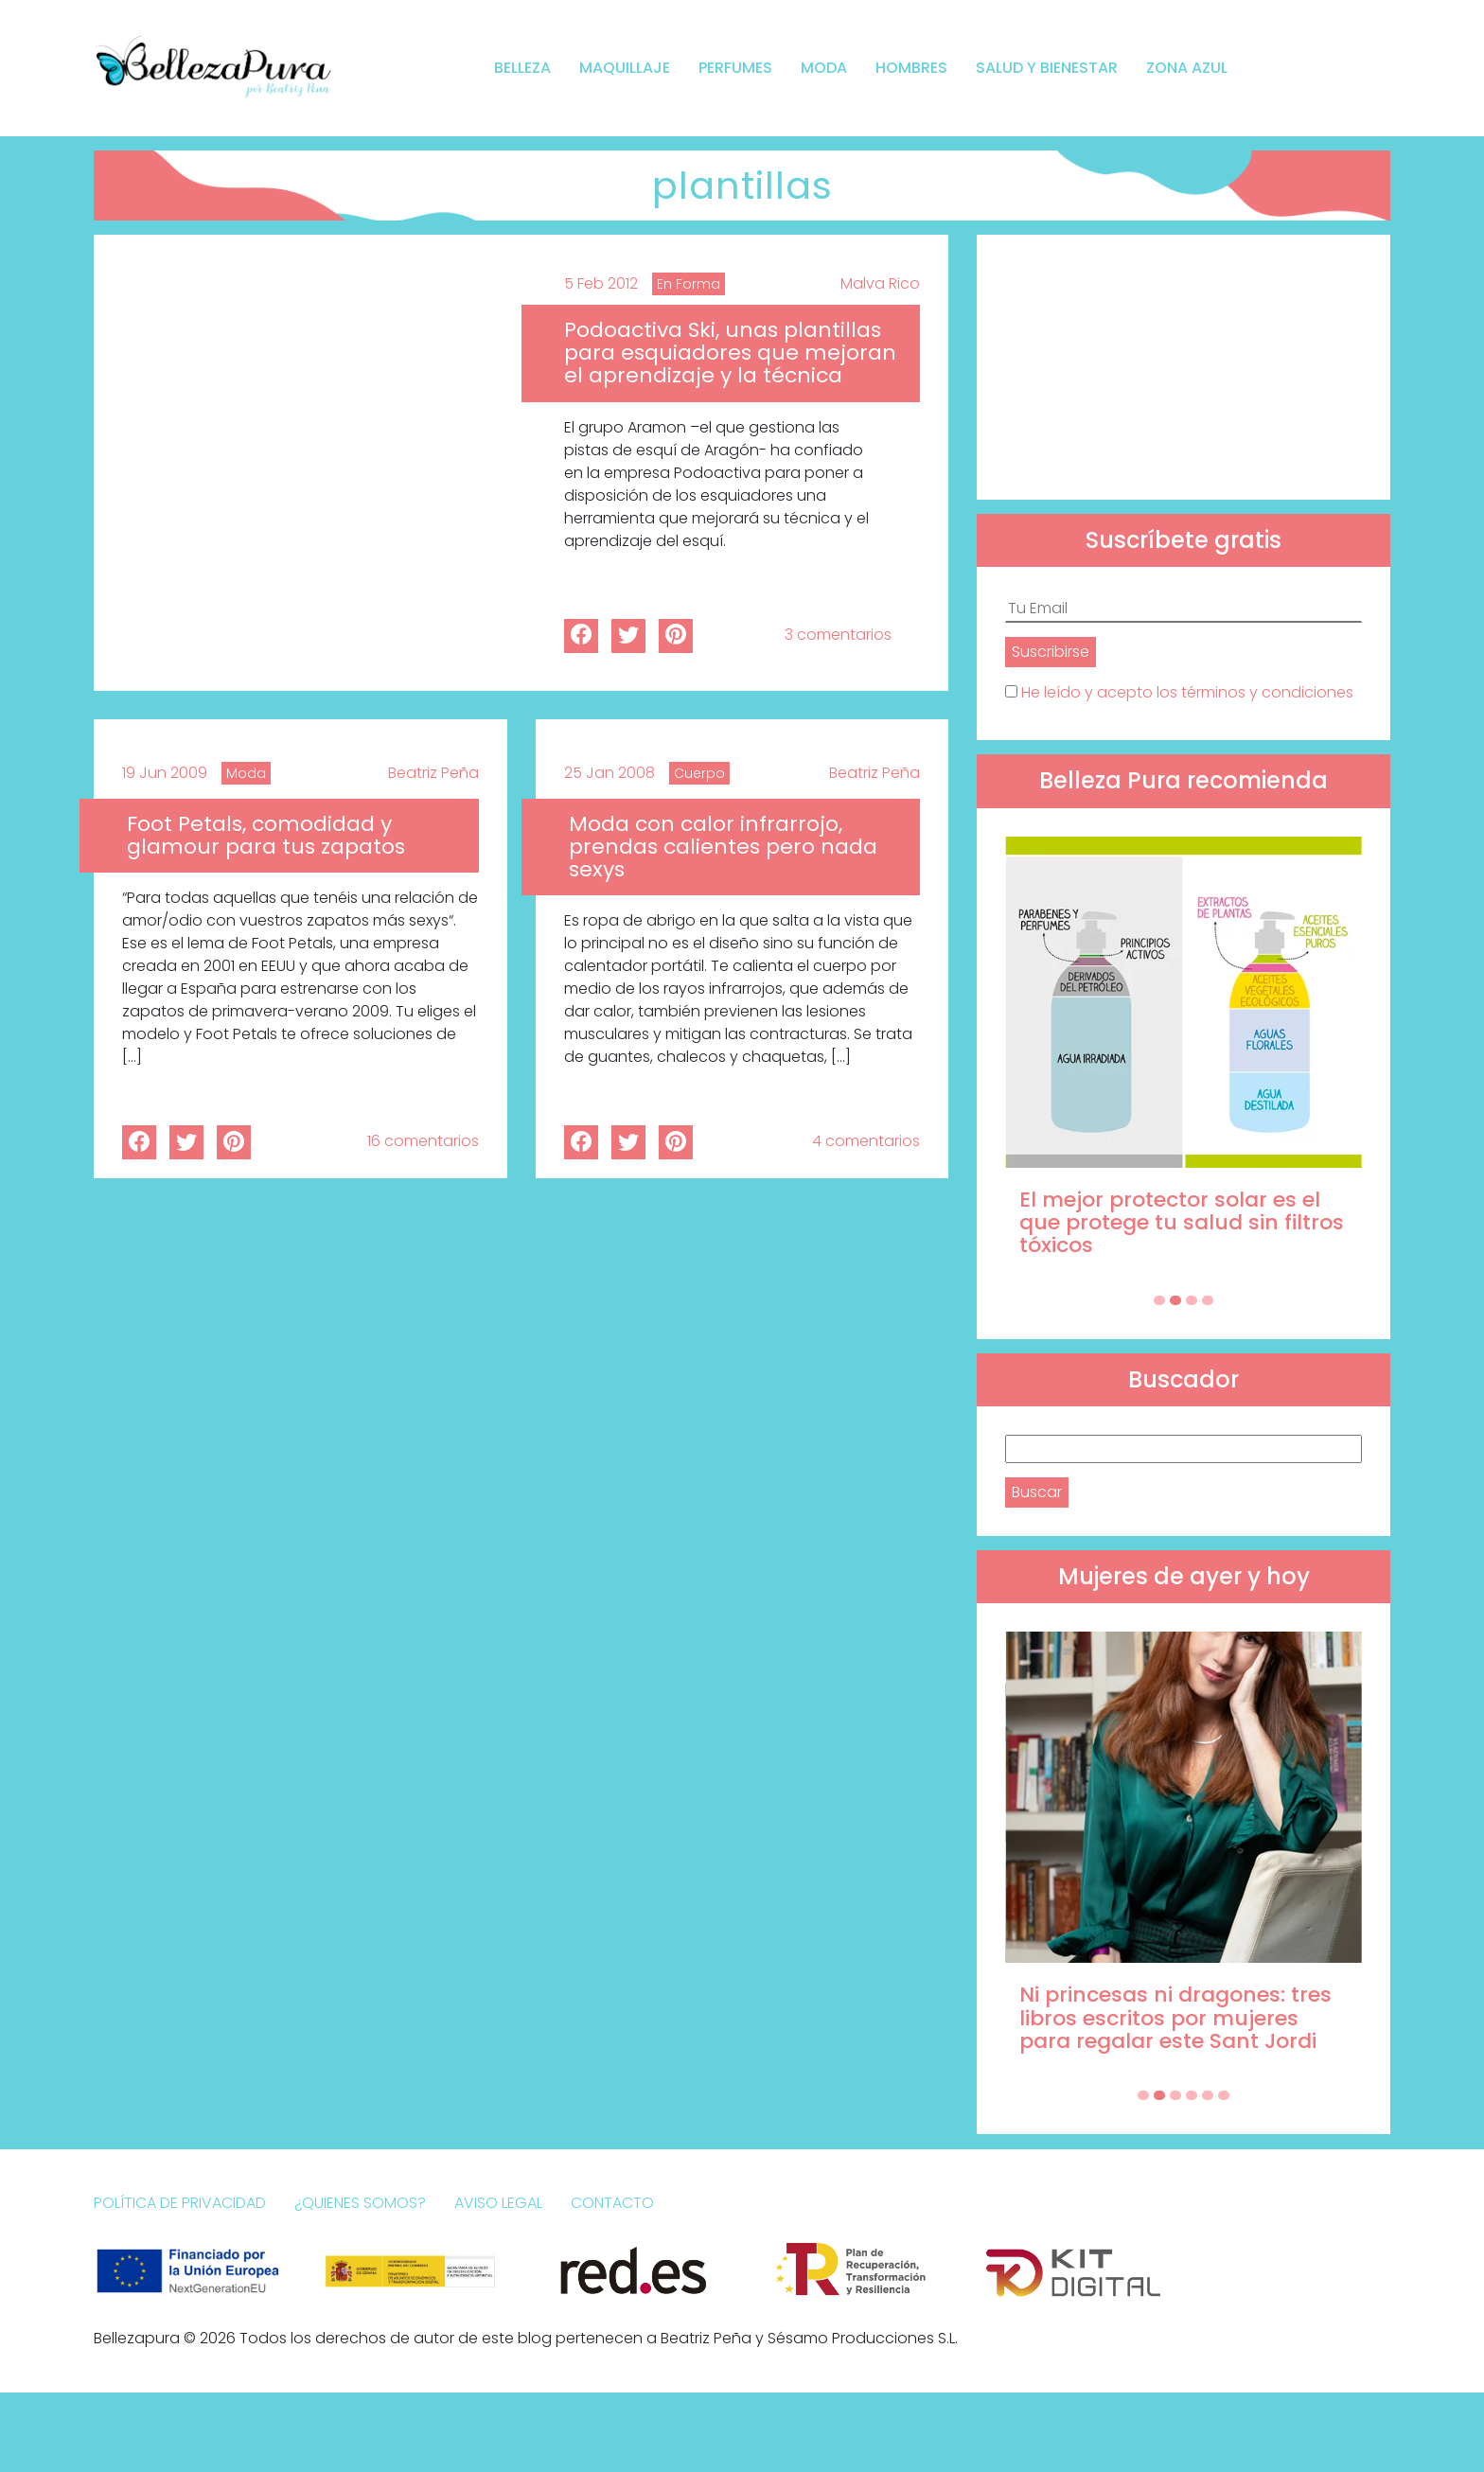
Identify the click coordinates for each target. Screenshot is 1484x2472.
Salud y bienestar (1047, 68)
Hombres (911, 68)
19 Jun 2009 (164, 773)
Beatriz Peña (433, 773)
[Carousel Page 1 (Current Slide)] (1159, 1300)
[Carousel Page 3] (1191, 1300)
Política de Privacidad (180, 2203)
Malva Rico (880, 283)
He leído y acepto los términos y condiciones (1187, 692)
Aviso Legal (498, 2203)
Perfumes (735, 68)
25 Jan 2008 (609, 773)
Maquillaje (624, 68)
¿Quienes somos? (360, 2203)
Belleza (522, 68)
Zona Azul (1187, 68)
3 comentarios (838, 634)
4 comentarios (866, 1141)
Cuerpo (699, 773)
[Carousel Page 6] (1223, 2095)
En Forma (688, 283)
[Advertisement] (1183, 367)
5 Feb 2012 (601, 283)
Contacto (612, 2203)
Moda (824, 68)
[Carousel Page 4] (1207, 1300)
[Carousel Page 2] (1175, 1300)
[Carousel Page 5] (1207, 2095)
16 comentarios (423, 1141)
